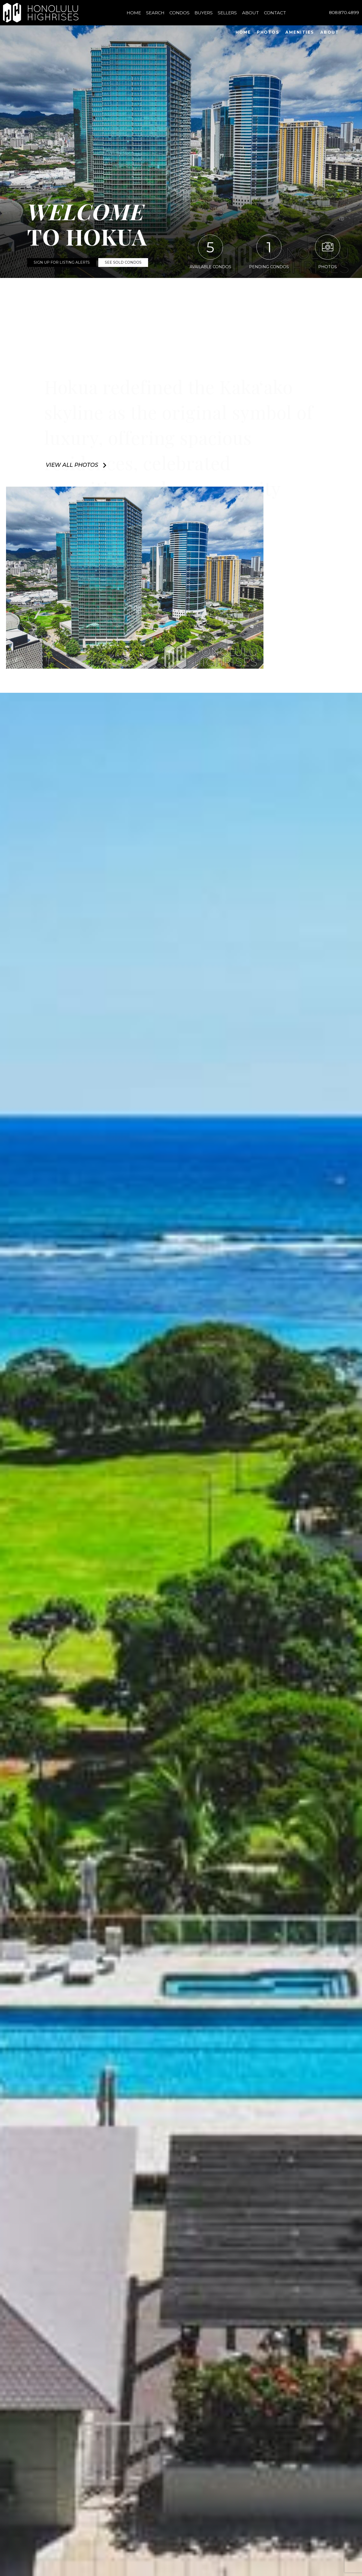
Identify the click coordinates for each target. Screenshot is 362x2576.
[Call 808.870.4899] (344, 12)
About (250, 13)
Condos (179, 13)
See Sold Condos (123, 262)
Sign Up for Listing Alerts (62, 262)
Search (155, 13)
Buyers (204, 13)
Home (134, 13)
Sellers (227, 13)
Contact (275, 13)
